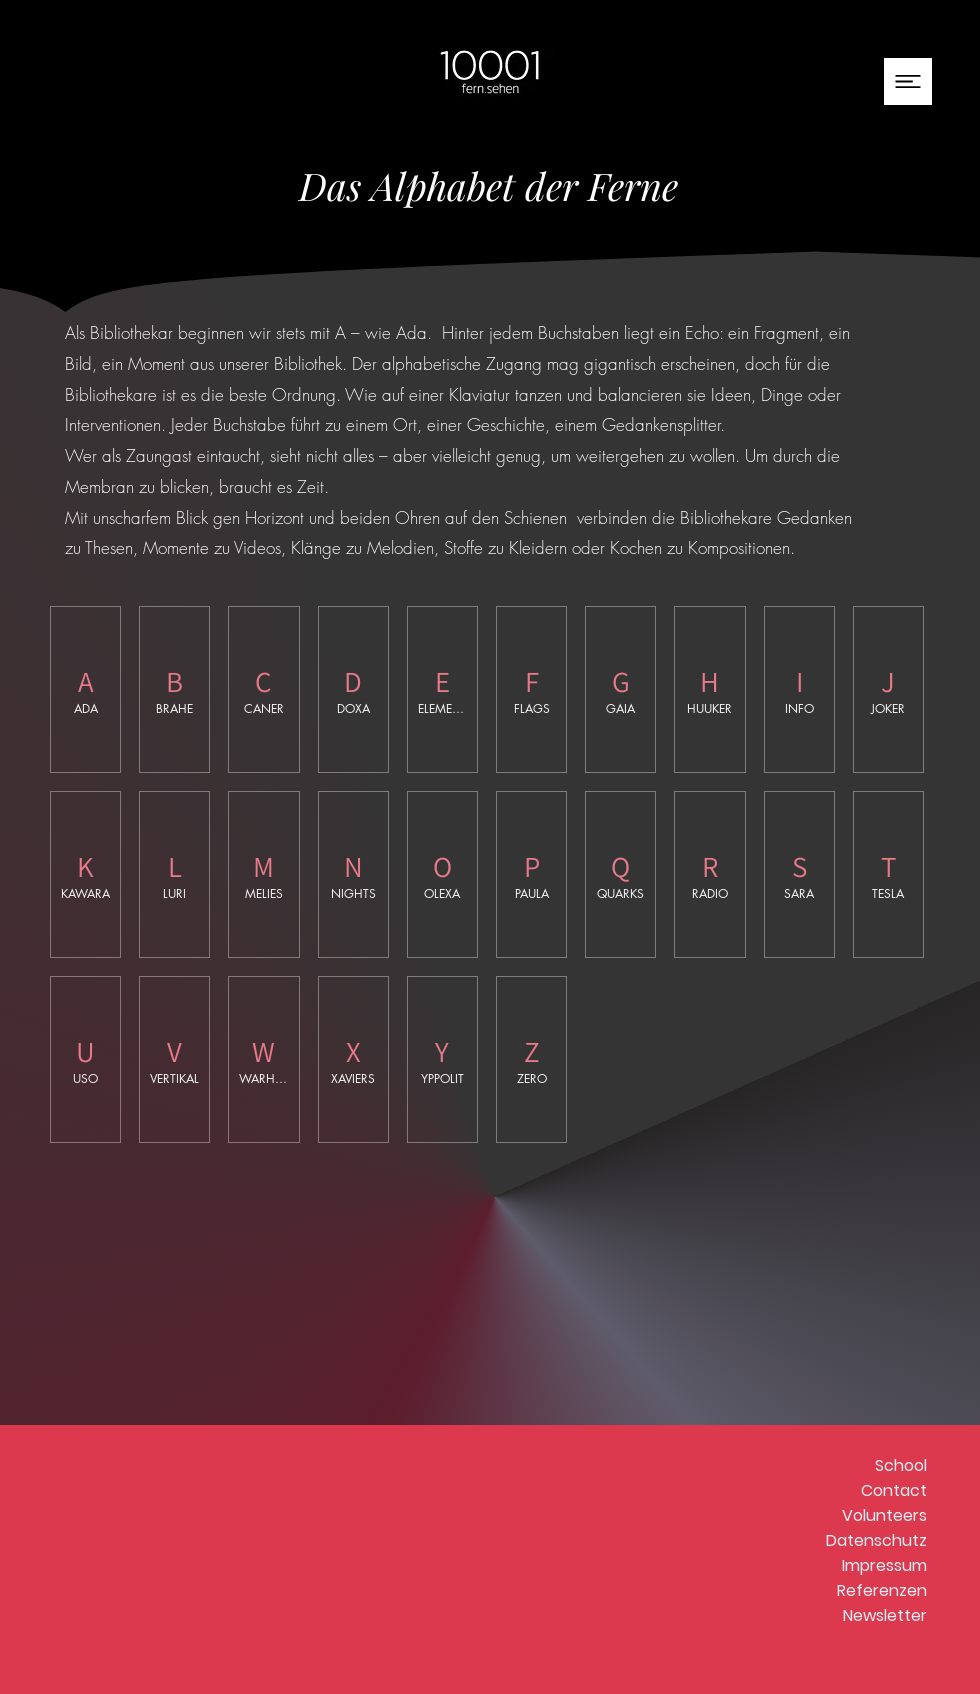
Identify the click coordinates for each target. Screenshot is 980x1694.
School (901, 1465)
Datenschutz (876, 1540)
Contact (894, 1490)
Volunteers (884, 1515)
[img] (174, 689)
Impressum (884, 1565)
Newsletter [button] (885, 1615)
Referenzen (882, 1590)
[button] (908, 81)
